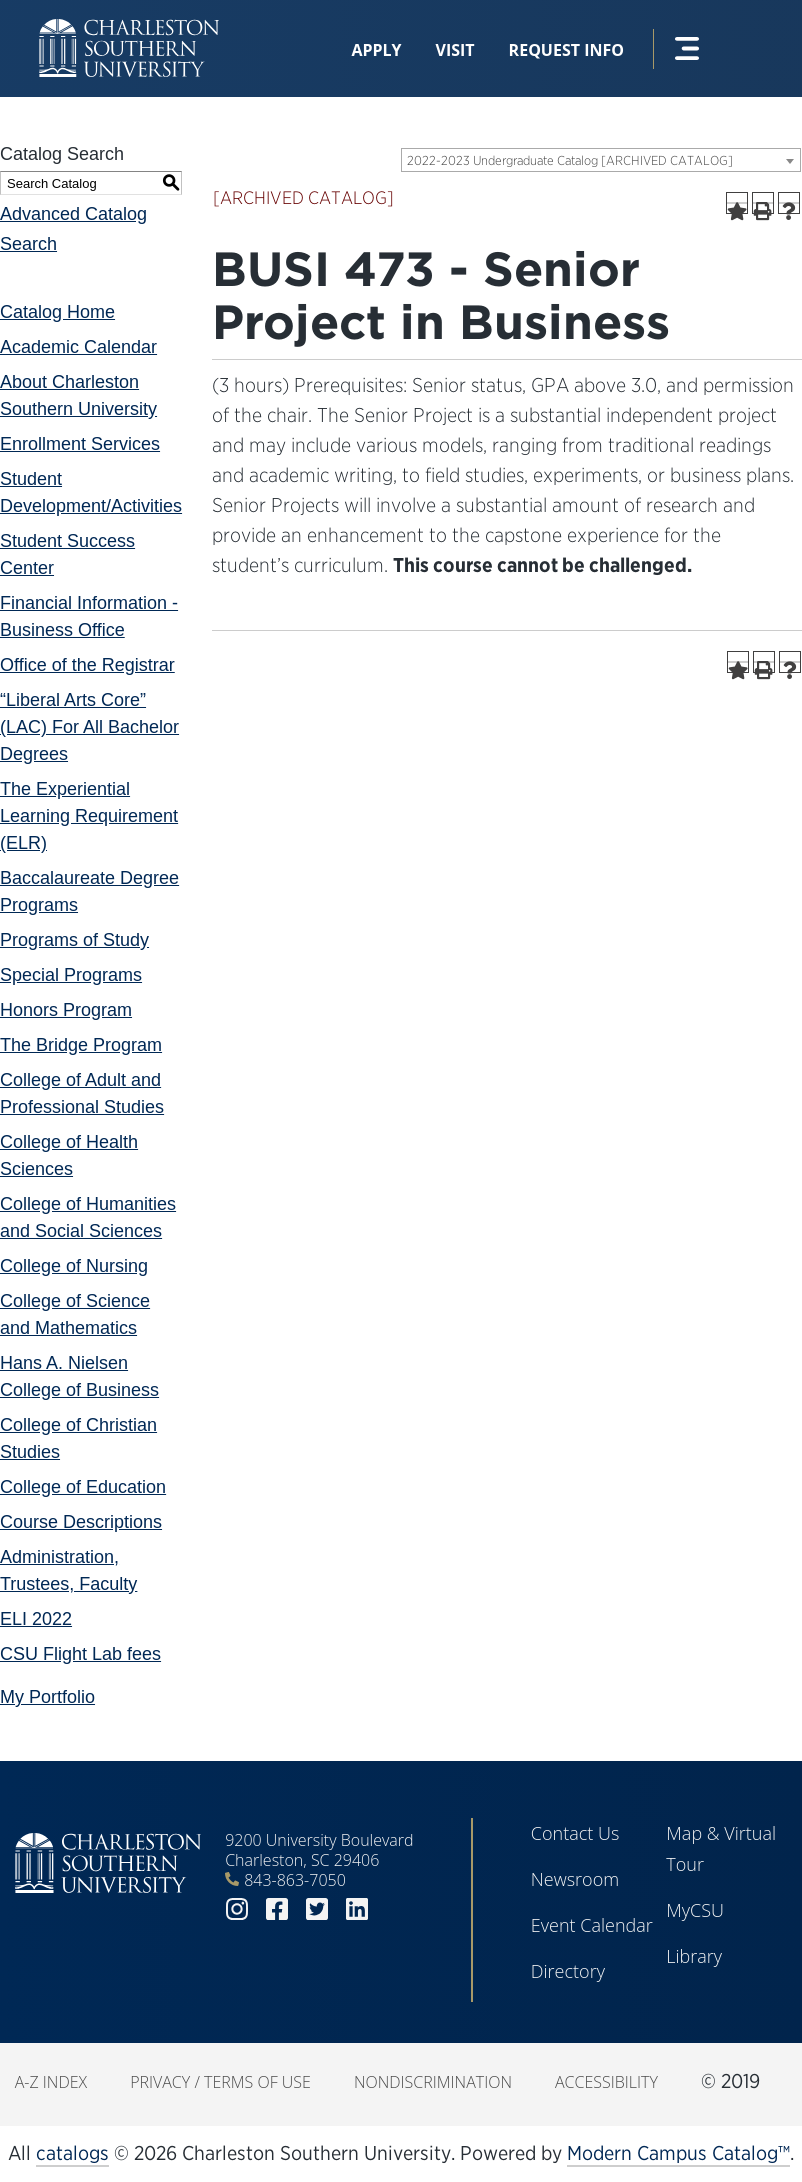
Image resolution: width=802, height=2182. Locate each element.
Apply (376, 50)
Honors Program (66, 1010)
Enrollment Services (80, 444)
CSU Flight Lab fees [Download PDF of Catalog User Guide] (80, 1654)
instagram (237, 1909)
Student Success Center (67, 554)
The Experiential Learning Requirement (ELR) (89, 816)
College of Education (83, 1487)
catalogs (72, 2153)
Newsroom (575, 1879)
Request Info (566, 50)
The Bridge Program (81, 1045)
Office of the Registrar (87, 665)
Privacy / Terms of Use (220, 2082)
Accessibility (606, 2082)
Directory (568, 1971)
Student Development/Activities (91, 492)
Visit (455, 50)
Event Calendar (592, 1925)
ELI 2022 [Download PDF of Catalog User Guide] (36, 1619)
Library (694, 1956)
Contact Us (575, 1833)
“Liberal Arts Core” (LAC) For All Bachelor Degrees (89, 727)
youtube (397, 1909)
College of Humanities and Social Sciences (88, 1217)
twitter (317, 1909)
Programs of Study (74, 940)
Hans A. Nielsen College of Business (79, 1376)
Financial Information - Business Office (89, 616)
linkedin (357, 1909)
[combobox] (601, 160)
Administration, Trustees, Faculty (68, 1570)
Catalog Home (57, 312)
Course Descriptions (81, 1522)
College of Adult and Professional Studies (82, 1093)
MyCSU (695, 1910)
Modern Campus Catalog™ (678, 2153)
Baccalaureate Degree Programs (89, 891)
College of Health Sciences (69, 1155)
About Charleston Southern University (78, 395)
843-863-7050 (295, 1880)
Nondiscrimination (433, 2082)
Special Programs (71, 975)
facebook (277, 1909)
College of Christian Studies (78, 1438)
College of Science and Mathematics (75, 1314)
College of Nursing (74, 1266)
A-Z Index (51, 2082)
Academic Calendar (78, 347)
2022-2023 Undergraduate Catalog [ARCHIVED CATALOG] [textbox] (570, 160)
